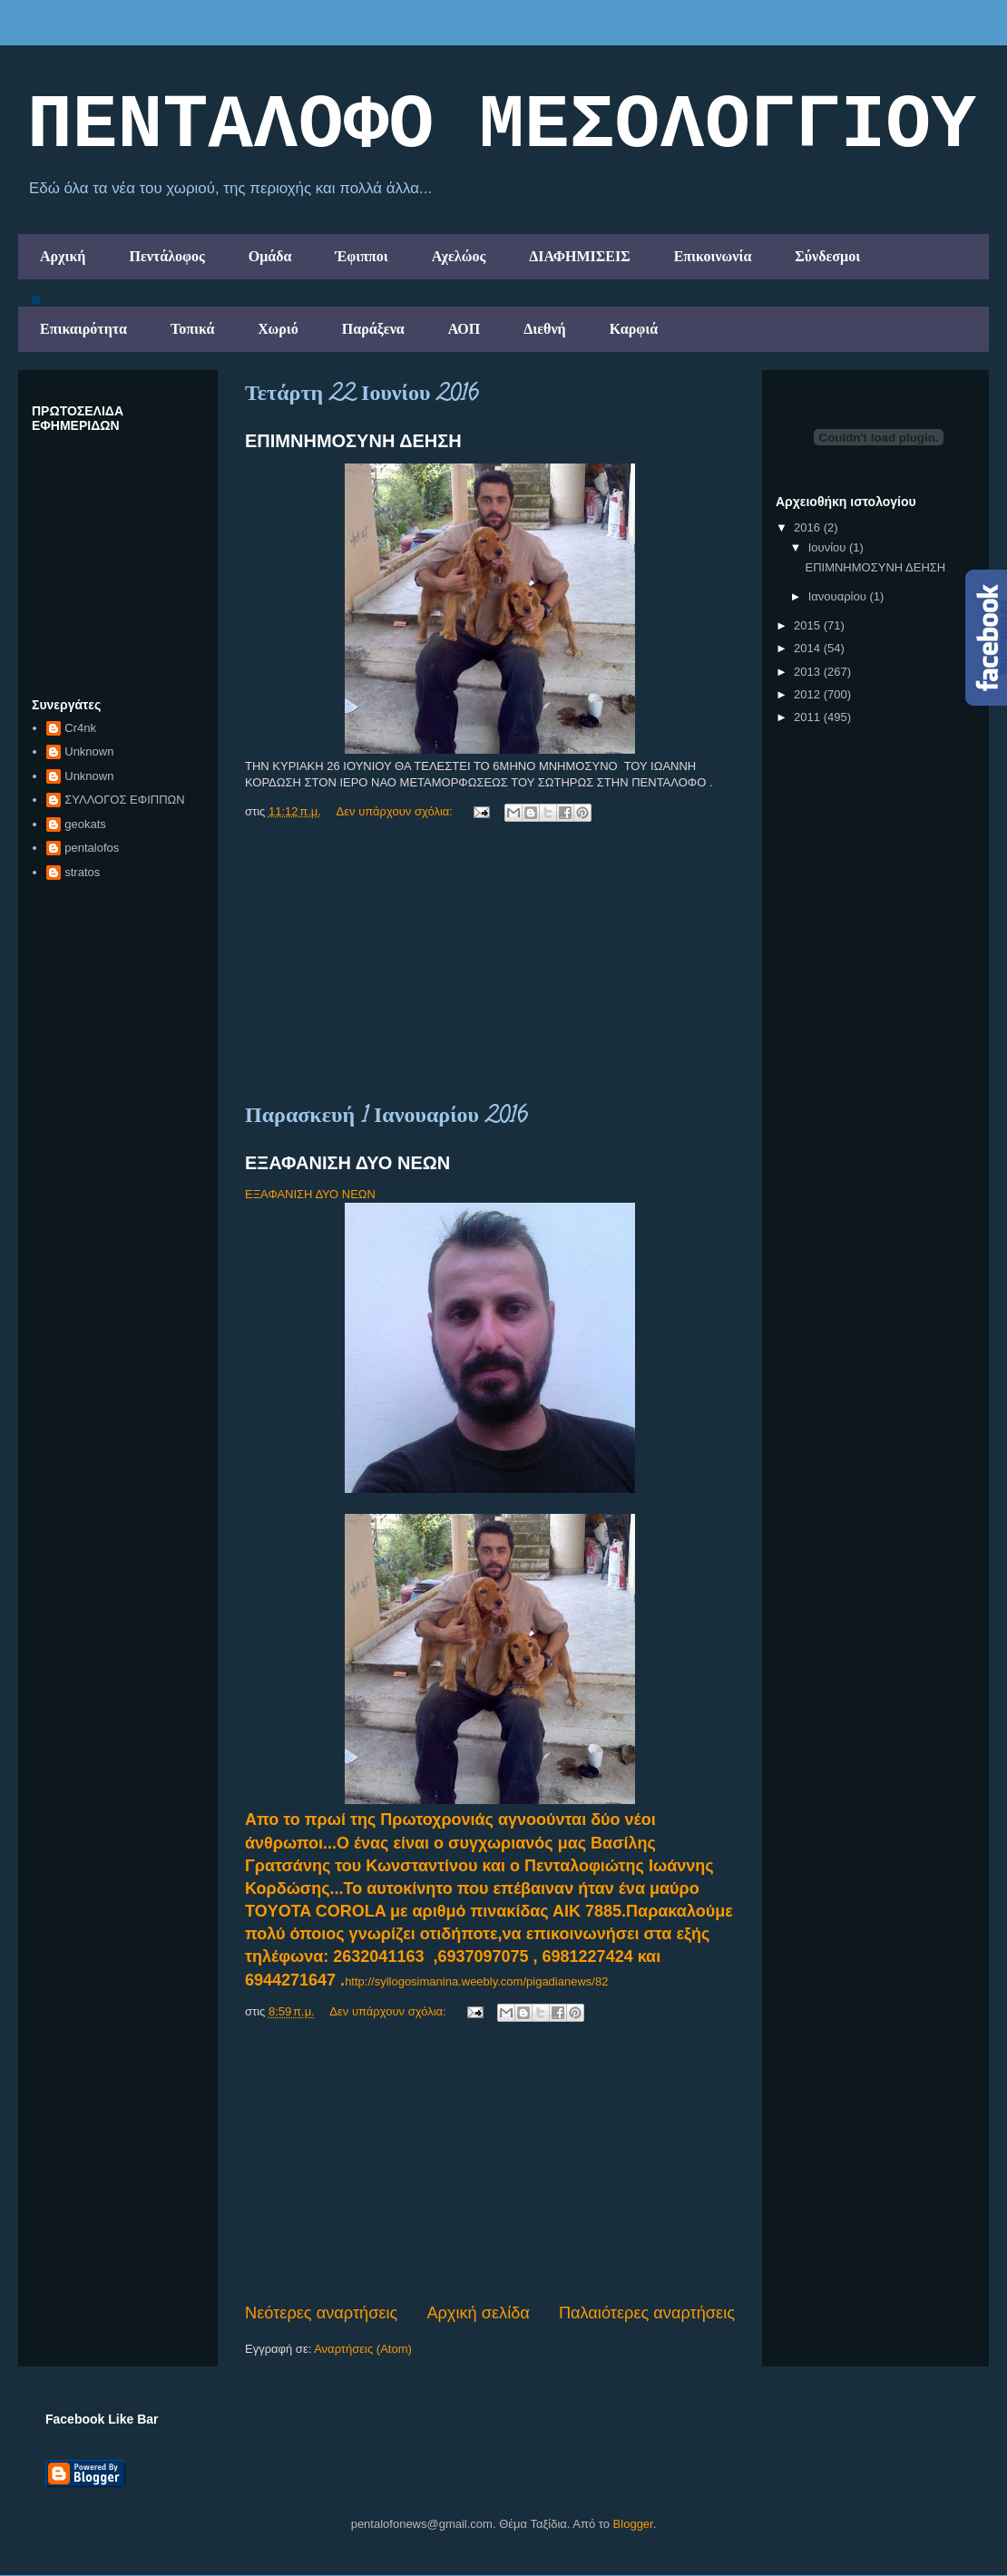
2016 (809, 527)
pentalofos (91, 847)
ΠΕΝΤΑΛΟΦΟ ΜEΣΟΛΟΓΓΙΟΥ (501, 126)
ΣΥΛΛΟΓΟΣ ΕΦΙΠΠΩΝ (124, 799)
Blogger (633, 2524)
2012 (809, 694)
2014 (809, 648)
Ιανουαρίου (839, 596)
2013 (809, 671)
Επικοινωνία (713, 256)
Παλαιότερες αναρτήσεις (647, 2313)
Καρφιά (634, 329)
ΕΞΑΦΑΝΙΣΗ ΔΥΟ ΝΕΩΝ (347, 1163)
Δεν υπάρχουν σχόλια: (396, 811)
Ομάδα (270, 256)
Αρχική (62, 256)
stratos (82, 872)
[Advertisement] (490, 964)
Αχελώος (458, 256)
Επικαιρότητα (83, 329)
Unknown (88, 751)
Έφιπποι (361, 256)
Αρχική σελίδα (477, 2313)
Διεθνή (544, 329)
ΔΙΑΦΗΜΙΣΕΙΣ (580, 256)
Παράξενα (373, 329)
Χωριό (278, 329)
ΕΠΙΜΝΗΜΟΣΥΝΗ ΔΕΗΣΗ (353, 441)
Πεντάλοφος (166, 256)
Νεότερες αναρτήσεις (321, 2313)
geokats (85, 824)
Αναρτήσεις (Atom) (363, 2349)
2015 (809, 625)
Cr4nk (80, 728)
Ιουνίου (828, 547)
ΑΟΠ (464, 329)
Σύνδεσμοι (827, 256)
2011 (809, 717)
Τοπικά (192, 329)
